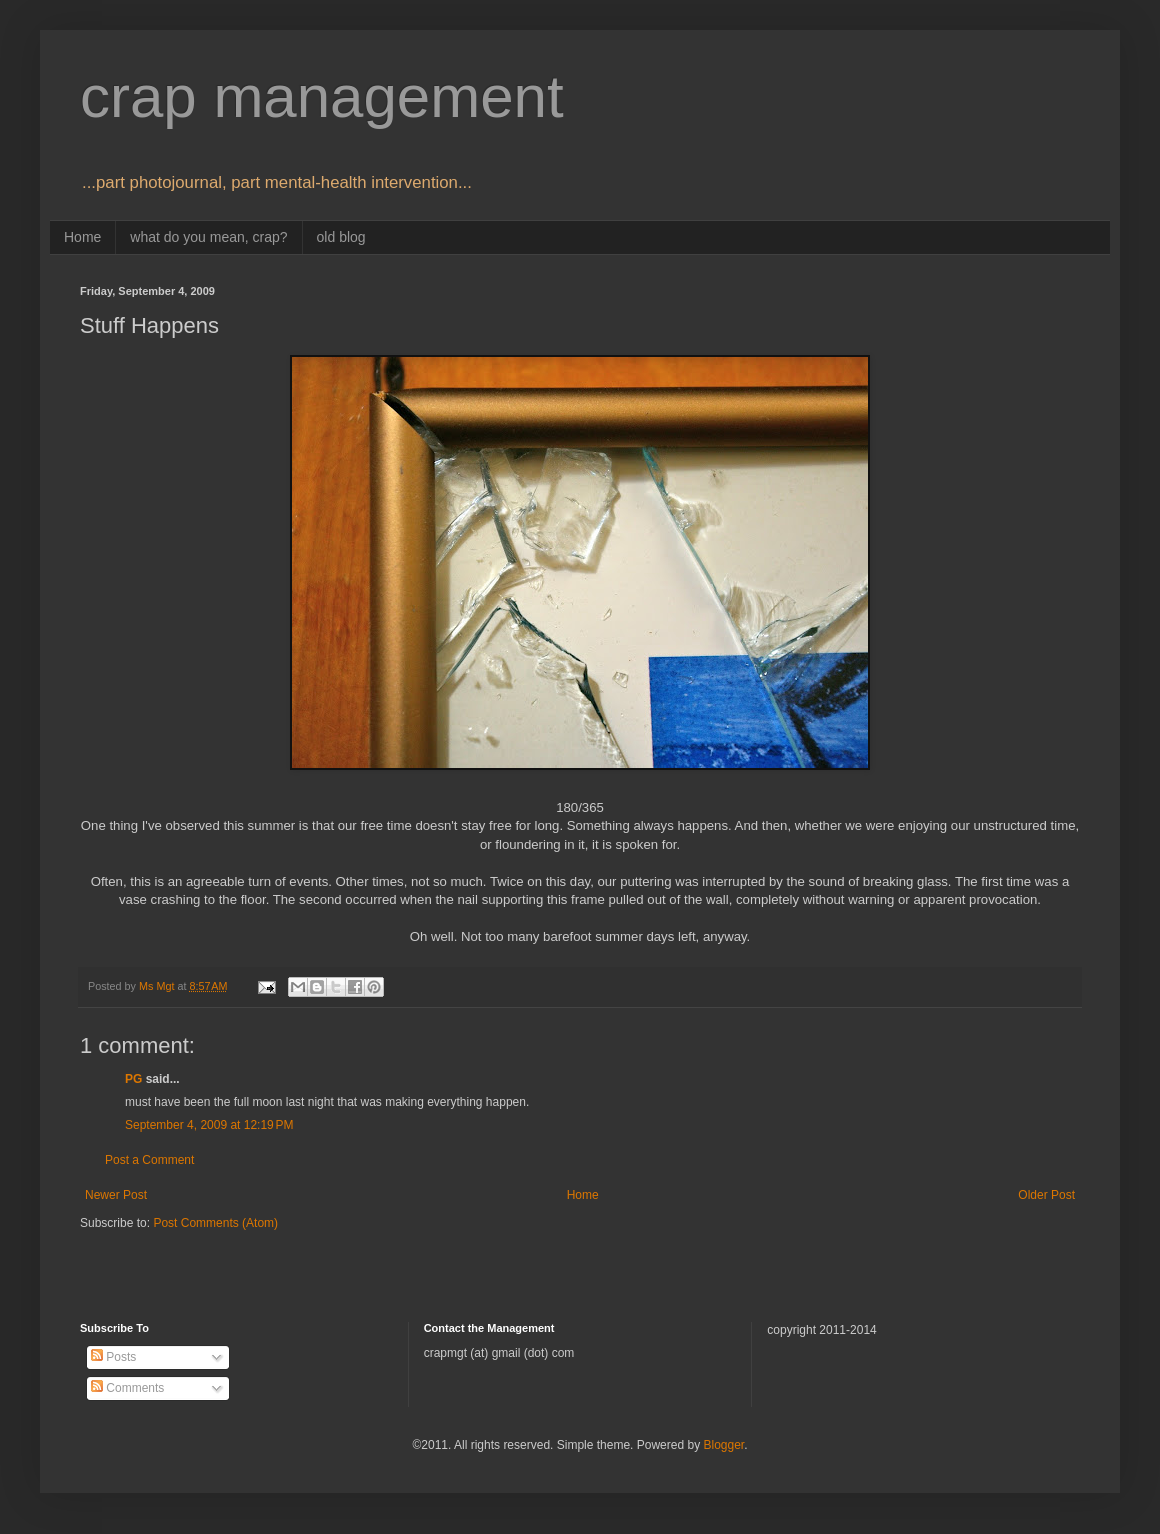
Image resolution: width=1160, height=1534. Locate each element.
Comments (127, 1388)
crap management (322, 96)
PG (133, 1079)
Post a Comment (149, 1160)
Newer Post (116, 1195)
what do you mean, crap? (208, 237)
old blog (341, 237)
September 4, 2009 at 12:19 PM (209, 1125)
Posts (113, 1357)
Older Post (1046, 1195)
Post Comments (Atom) (215, 1223)
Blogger (723, 1445)
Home (82, 237)
